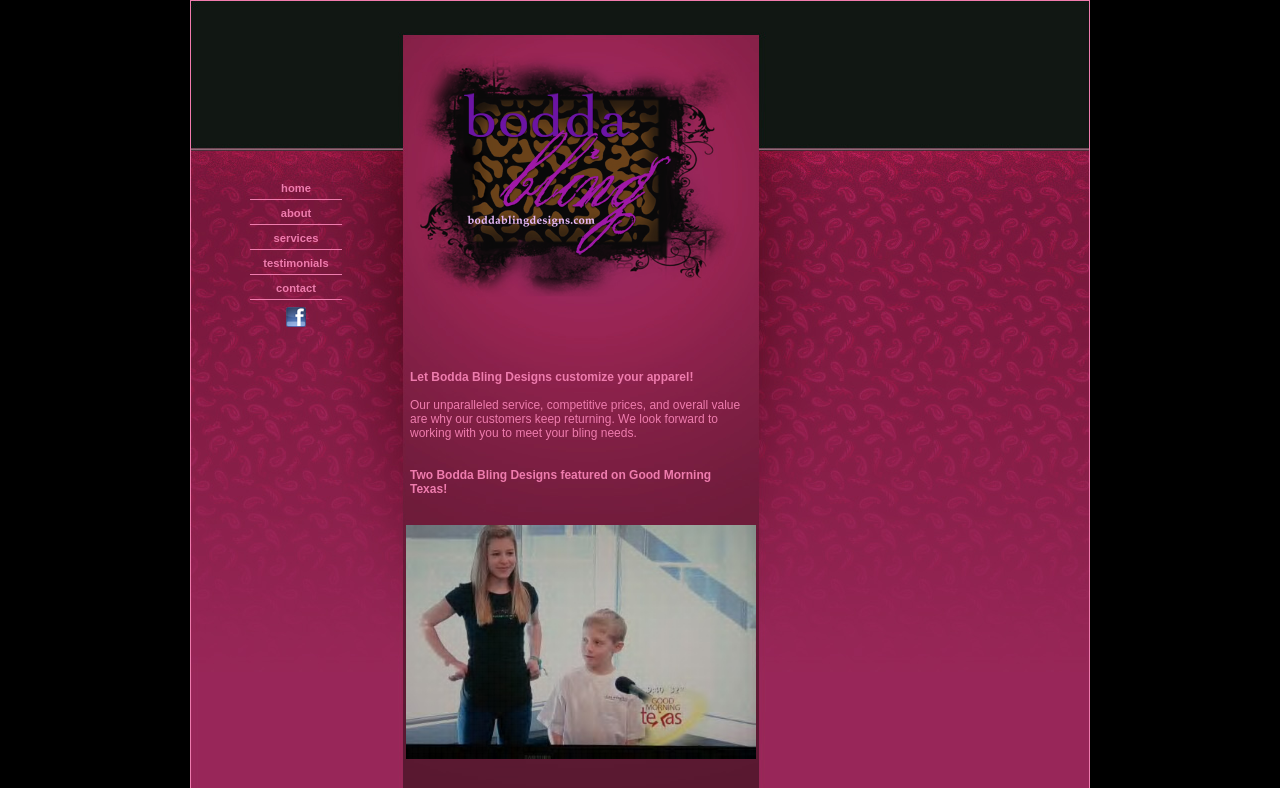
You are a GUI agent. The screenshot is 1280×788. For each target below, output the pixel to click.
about (296, 213)
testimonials (295, 263)
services (296, 238)
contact (296, 288)
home (296, 188)
